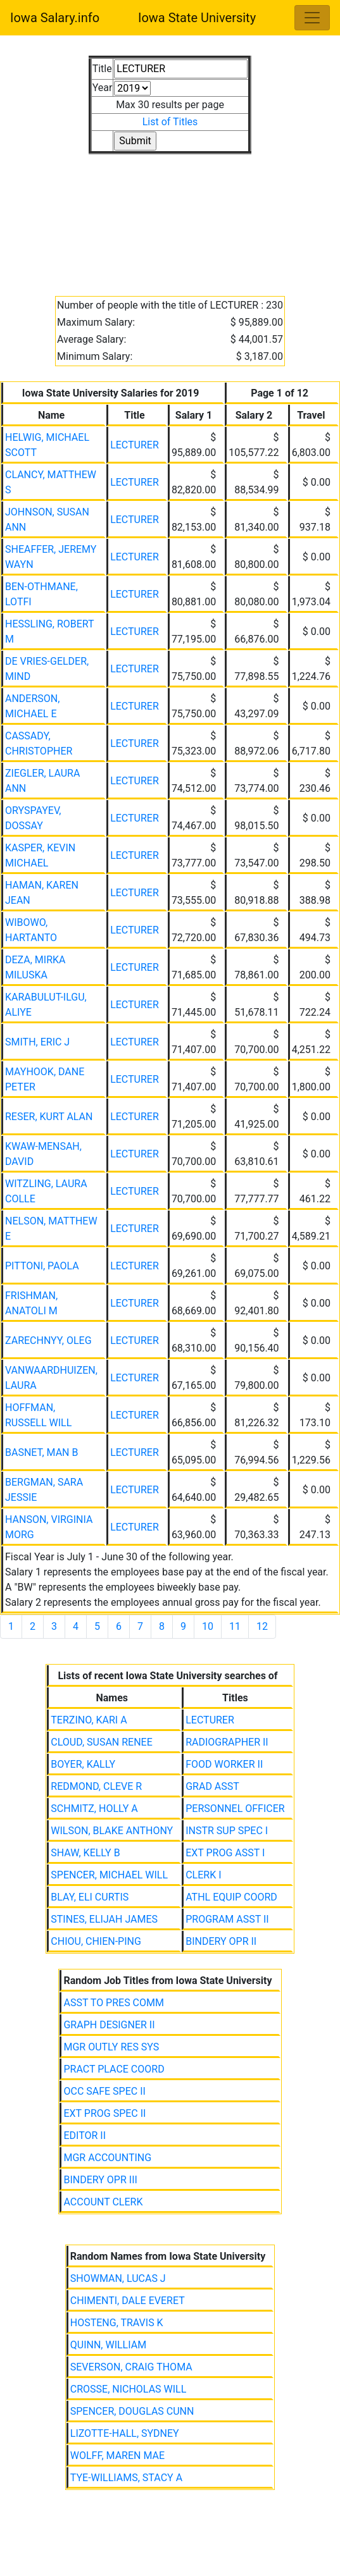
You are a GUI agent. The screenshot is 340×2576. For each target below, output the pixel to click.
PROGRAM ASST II (227, 1919)
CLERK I (203, 1875)
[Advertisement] (170, 217)
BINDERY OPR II (221, 1941)
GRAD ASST (212, 1786)
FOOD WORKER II (224, 1764)
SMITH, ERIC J (37, 1042)
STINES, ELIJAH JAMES (104, 1919)
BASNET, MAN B (41, 1452)
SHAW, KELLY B (85, 1853)
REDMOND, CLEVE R (96, 1786)
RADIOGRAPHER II (227, 1742)
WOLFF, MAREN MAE (117, 2456)
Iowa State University (197, 17)
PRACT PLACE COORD (113, 2069)
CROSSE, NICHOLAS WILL (128, 2389)
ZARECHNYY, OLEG (48, 1340)
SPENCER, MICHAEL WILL (109, 1875)
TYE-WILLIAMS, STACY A (126, 2478)
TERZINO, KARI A (89, 1720)
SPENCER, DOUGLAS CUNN (132, 2411)
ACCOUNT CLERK (102, 2202)
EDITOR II (84, 2135)
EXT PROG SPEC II (104, 2113)
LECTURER (134, 445)
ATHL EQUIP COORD (231, 1897)
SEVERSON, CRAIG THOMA (131, 2367)
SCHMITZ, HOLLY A (94, 1809)
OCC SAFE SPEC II (104, 2091)
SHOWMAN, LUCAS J (118, 2278)
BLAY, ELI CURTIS (90, 1897)
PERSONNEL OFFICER (235, 1809)
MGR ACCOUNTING (107, 2158)
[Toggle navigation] (312, 17)
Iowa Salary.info (54, 17)
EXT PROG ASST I (225, 1853)
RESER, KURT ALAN (48, 1117)
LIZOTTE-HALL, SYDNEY (124, 2433)
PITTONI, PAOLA (42, 1266)
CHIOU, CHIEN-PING (96, 1941)
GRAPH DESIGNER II (108, 2025)
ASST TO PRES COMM (113, 2003)
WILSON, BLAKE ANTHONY (112, 1831)
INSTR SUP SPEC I (227, 1831)
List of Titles (170, 122)
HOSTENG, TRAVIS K (116, 2323)
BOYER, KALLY (83, 1764)
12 (262, 1626)
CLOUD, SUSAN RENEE (101, 1742)
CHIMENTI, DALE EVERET (127, 2301)
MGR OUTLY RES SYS (111, 2047)
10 (207, 1626)
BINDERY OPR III (100, 2180)
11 (235, 1626)
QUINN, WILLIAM (108, 2345)
